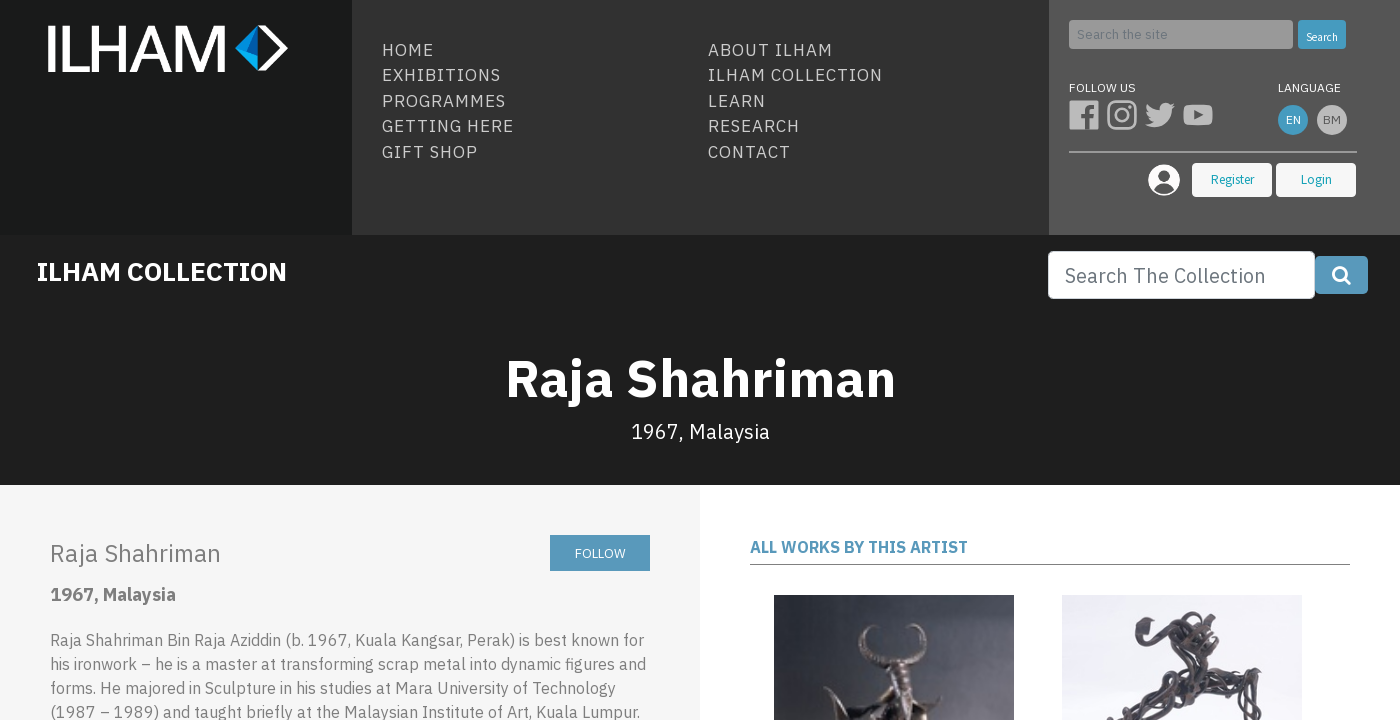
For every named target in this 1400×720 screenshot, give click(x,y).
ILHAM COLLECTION (162, 271)
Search (1322, 37)
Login (1316, 179)
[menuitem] (537, 51)
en (1293, 119)
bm (1332, 119)
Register (1232, 179)
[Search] (1181, 34)
